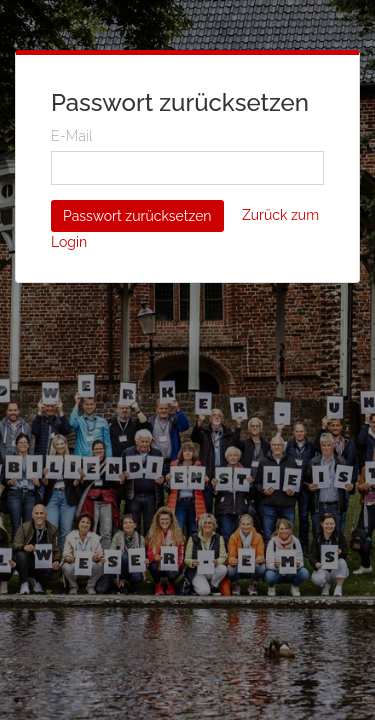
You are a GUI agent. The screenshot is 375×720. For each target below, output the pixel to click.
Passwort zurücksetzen (137, 216)
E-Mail (71, 136)
